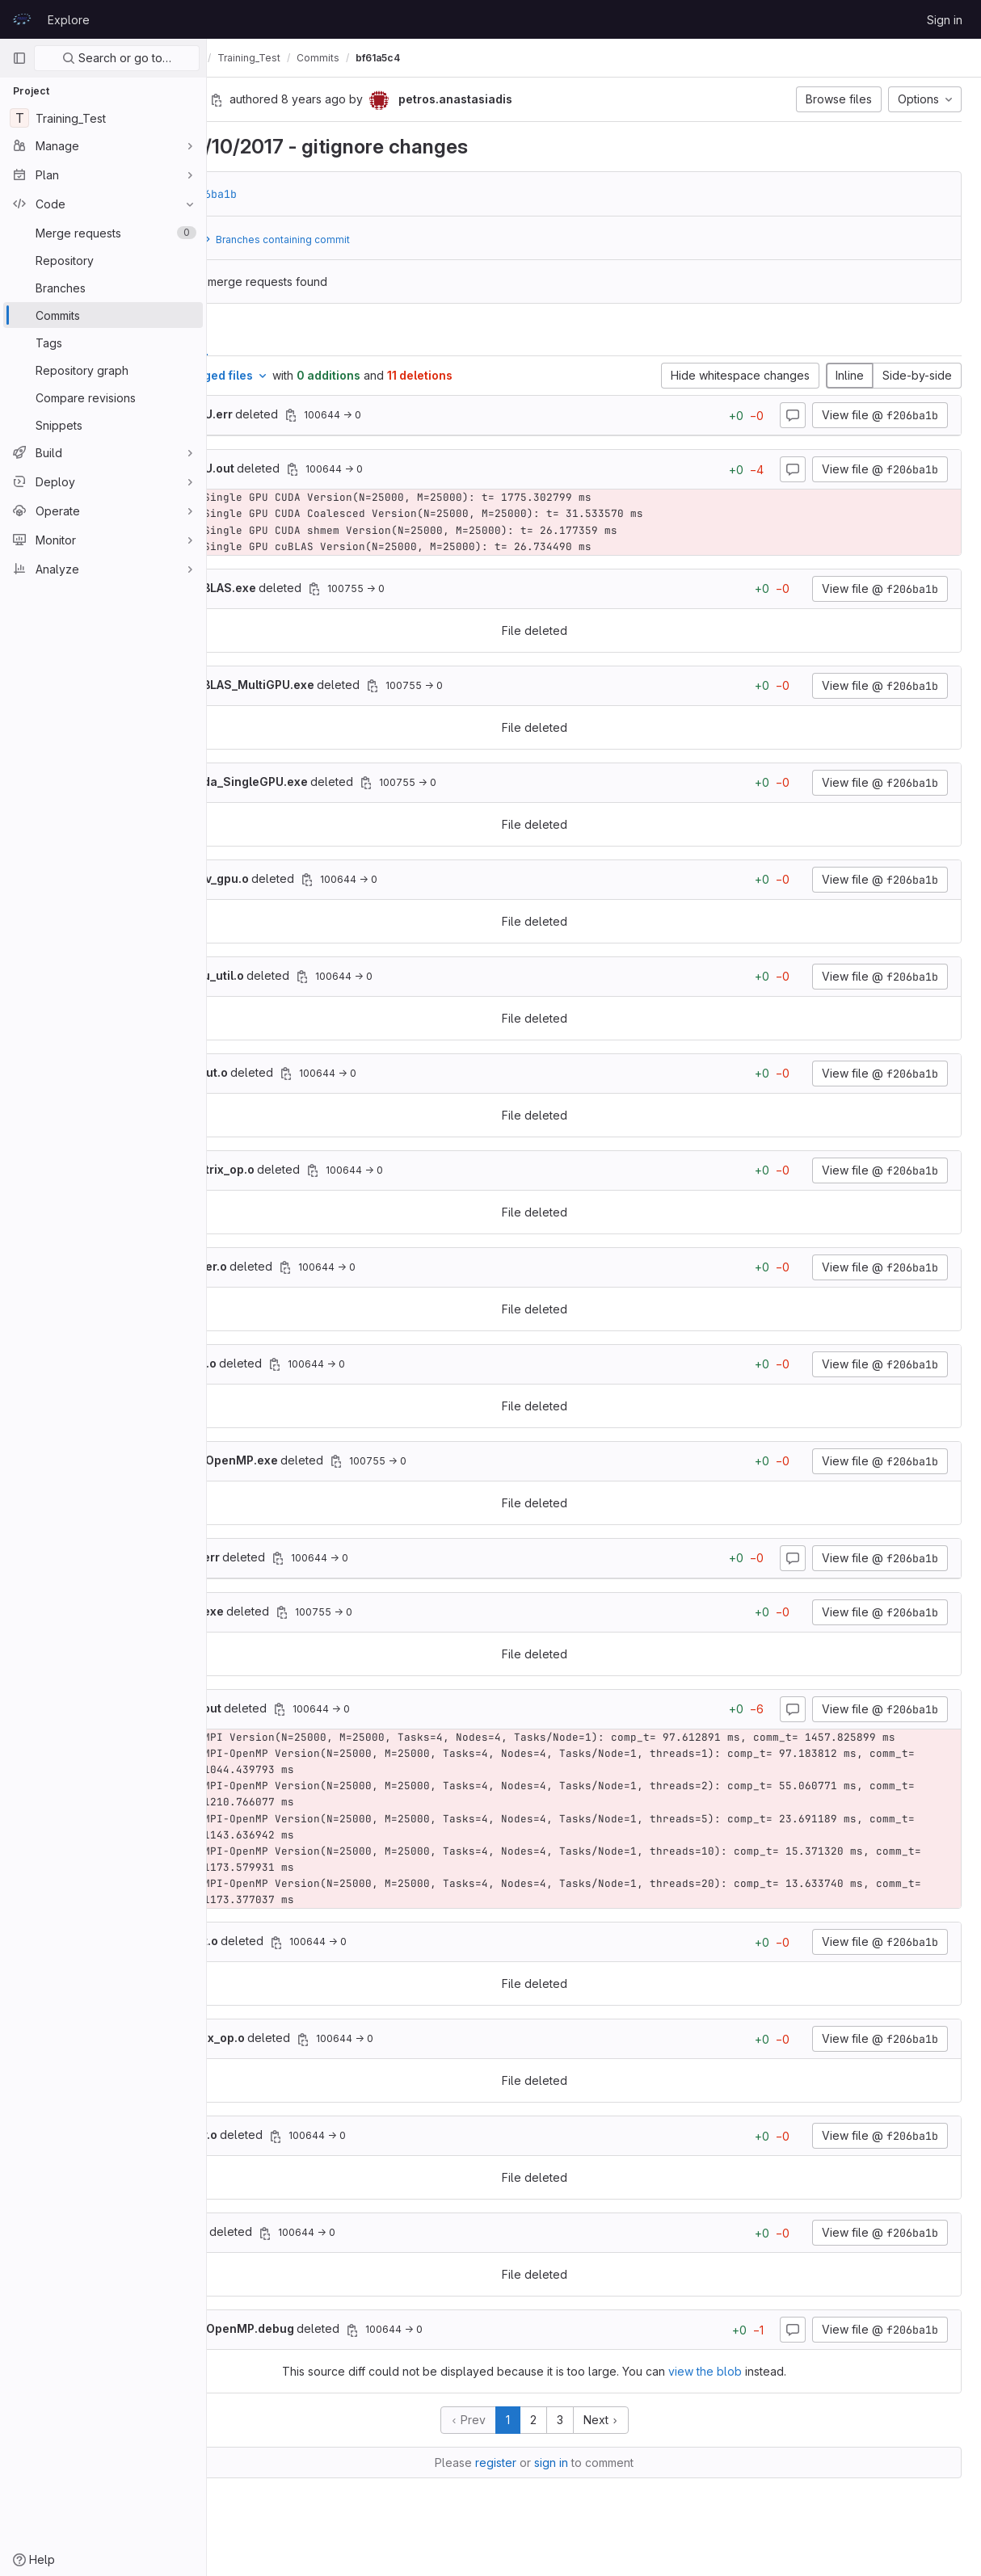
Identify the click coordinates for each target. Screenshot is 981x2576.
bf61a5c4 (496, 58)
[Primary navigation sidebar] (19, 58)
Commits (436, 58)
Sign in (944, 20)
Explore (69, 20)
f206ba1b (330, 194)
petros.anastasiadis (273, 58)
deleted (328, 414)
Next (660, 2437)
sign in (611, 2479)
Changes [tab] (276, 335)
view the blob (765, 2388)
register (555, 2479)
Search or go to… (116, 58)
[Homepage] (22, 19)
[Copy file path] (409, 415)
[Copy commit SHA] (335, 100)
